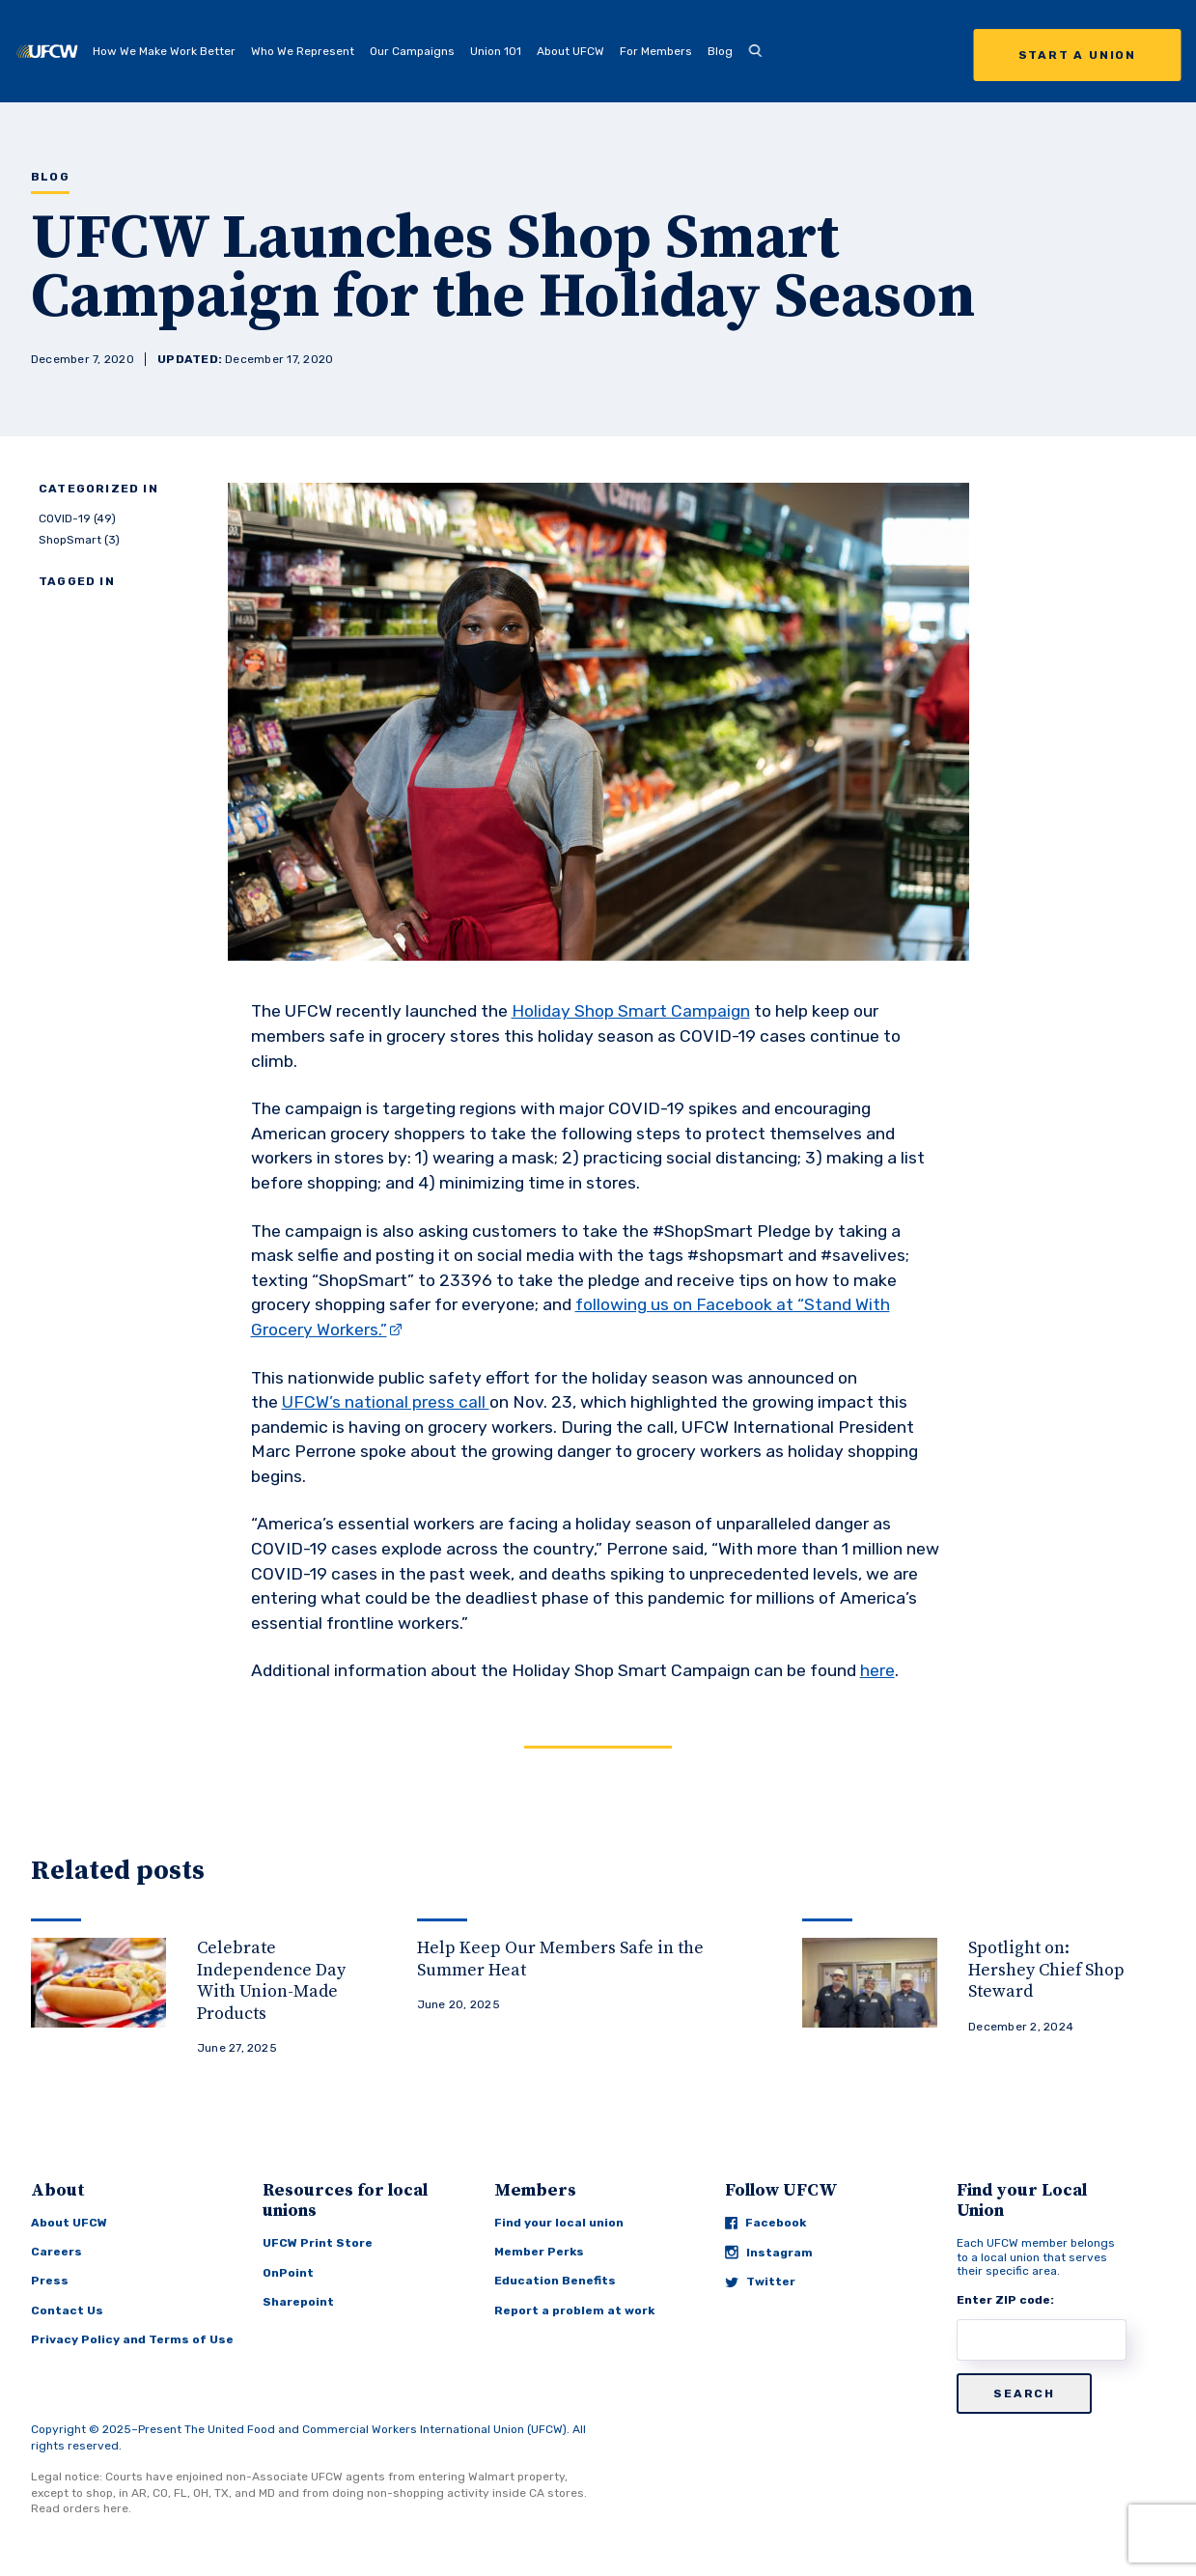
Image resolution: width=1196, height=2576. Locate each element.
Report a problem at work (574, 2310)
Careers (56, 2251)
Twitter (760, 2281)
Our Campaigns (412, 51)
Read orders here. (81, 2508)
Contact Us (67, 2310)
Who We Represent (302, 51)
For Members (656, 51)
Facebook (765, 2222)
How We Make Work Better (164, 51)
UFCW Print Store (318, 2243)
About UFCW (570, 51)
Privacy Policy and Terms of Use (132, 2339)
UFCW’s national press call (385, 1402)
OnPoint (288, 2273)
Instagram (769, 2252)
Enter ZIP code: (1005, 2300)
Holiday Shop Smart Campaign (631, 1011)
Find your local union (559, 2222)
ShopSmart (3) (79, 539)
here (877, 1670)
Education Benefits (555, 2280)
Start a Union (1077, 55)
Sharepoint (298, 2302)
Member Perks (539, 2251)
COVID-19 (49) (77, 518)
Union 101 (495, 51)
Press (50, 2280)
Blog (720, 51)
